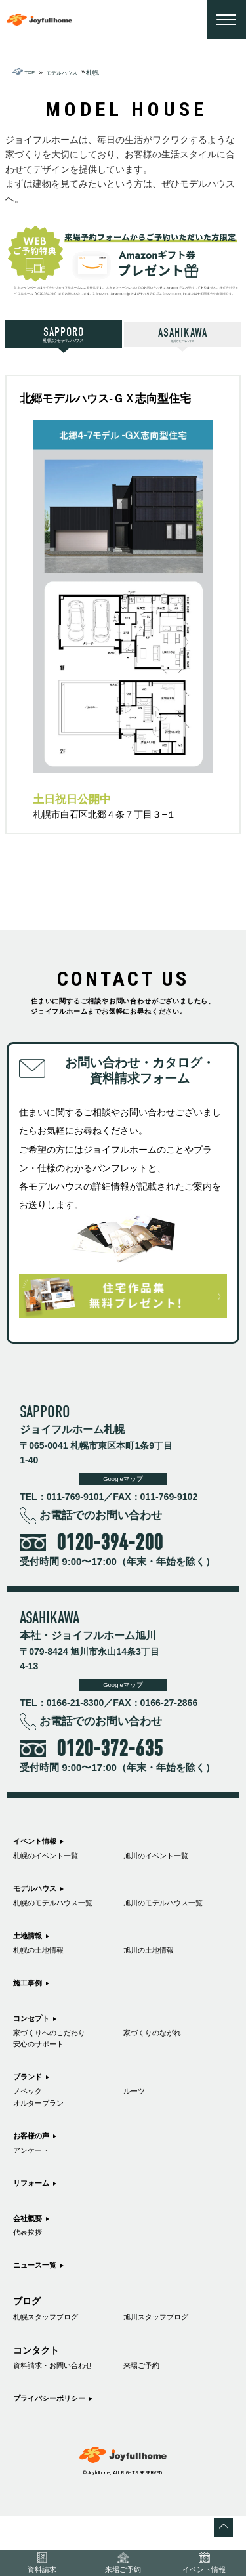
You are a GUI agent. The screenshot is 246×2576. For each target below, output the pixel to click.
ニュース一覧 (40, 2317)
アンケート (36, 2193)
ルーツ (137, 2126)
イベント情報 (40, 1849)
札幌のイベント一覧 (54, 1866)
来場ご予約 (146, 2423)
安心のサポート (45, 2074)
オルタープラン (45, 2141)
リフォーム (36, 2227)
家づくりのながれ (160, 2059)
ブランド (31, 2109)
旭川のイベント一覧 (164, 1866)
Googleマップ (123, 1484)
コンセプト (36, 2042)
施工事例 (31, 2005)
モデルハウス (40, 1901)
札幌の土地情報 (45, 1970)
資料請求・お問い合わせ (63, 2423)
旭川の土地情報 (155, 1970)
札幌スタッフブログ (54, 2371)
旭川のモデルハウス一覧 (173, 1918)
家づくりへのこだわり (59, 2059)
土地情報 (31, 1952)
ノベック (31, 2126)
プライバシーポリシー (59, 2458)
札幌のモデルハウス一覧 (63, 1918)
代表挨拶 (31, 2282)
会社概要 (31, 2264)
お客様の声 (36, 2176)
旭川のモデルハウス (183, 336)
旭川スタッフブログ (164, 2371)
